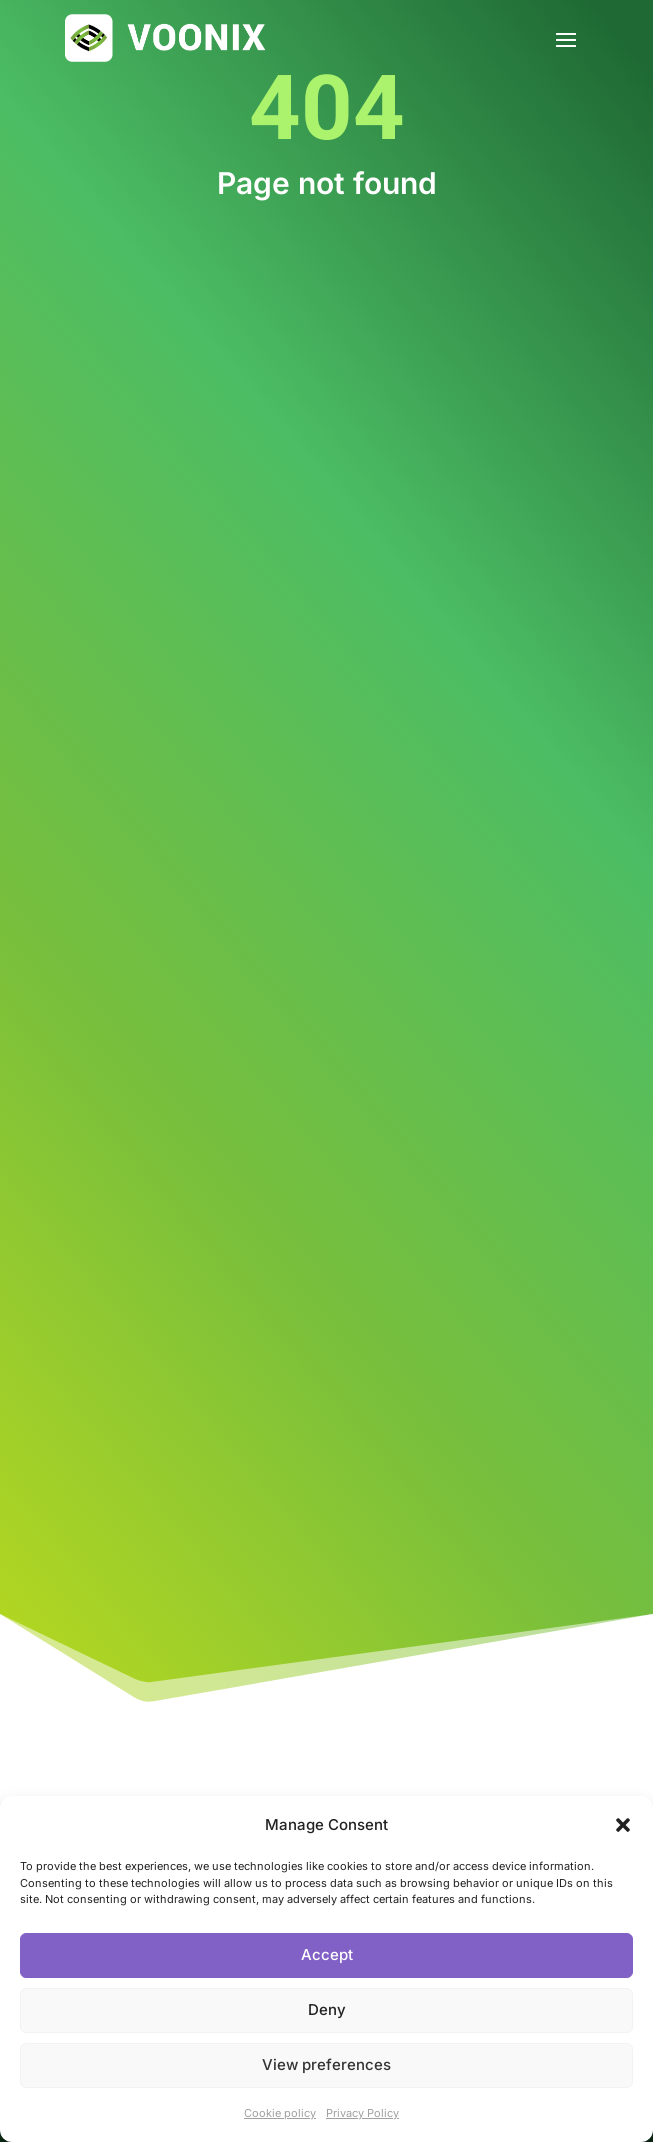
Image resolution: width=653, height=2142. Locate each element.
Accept (327, 1954)
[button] (623, 1825)
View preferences (326, 2064)
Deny (327, 2009)
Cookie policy (280, 2113)
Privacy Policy (362, 2113)
